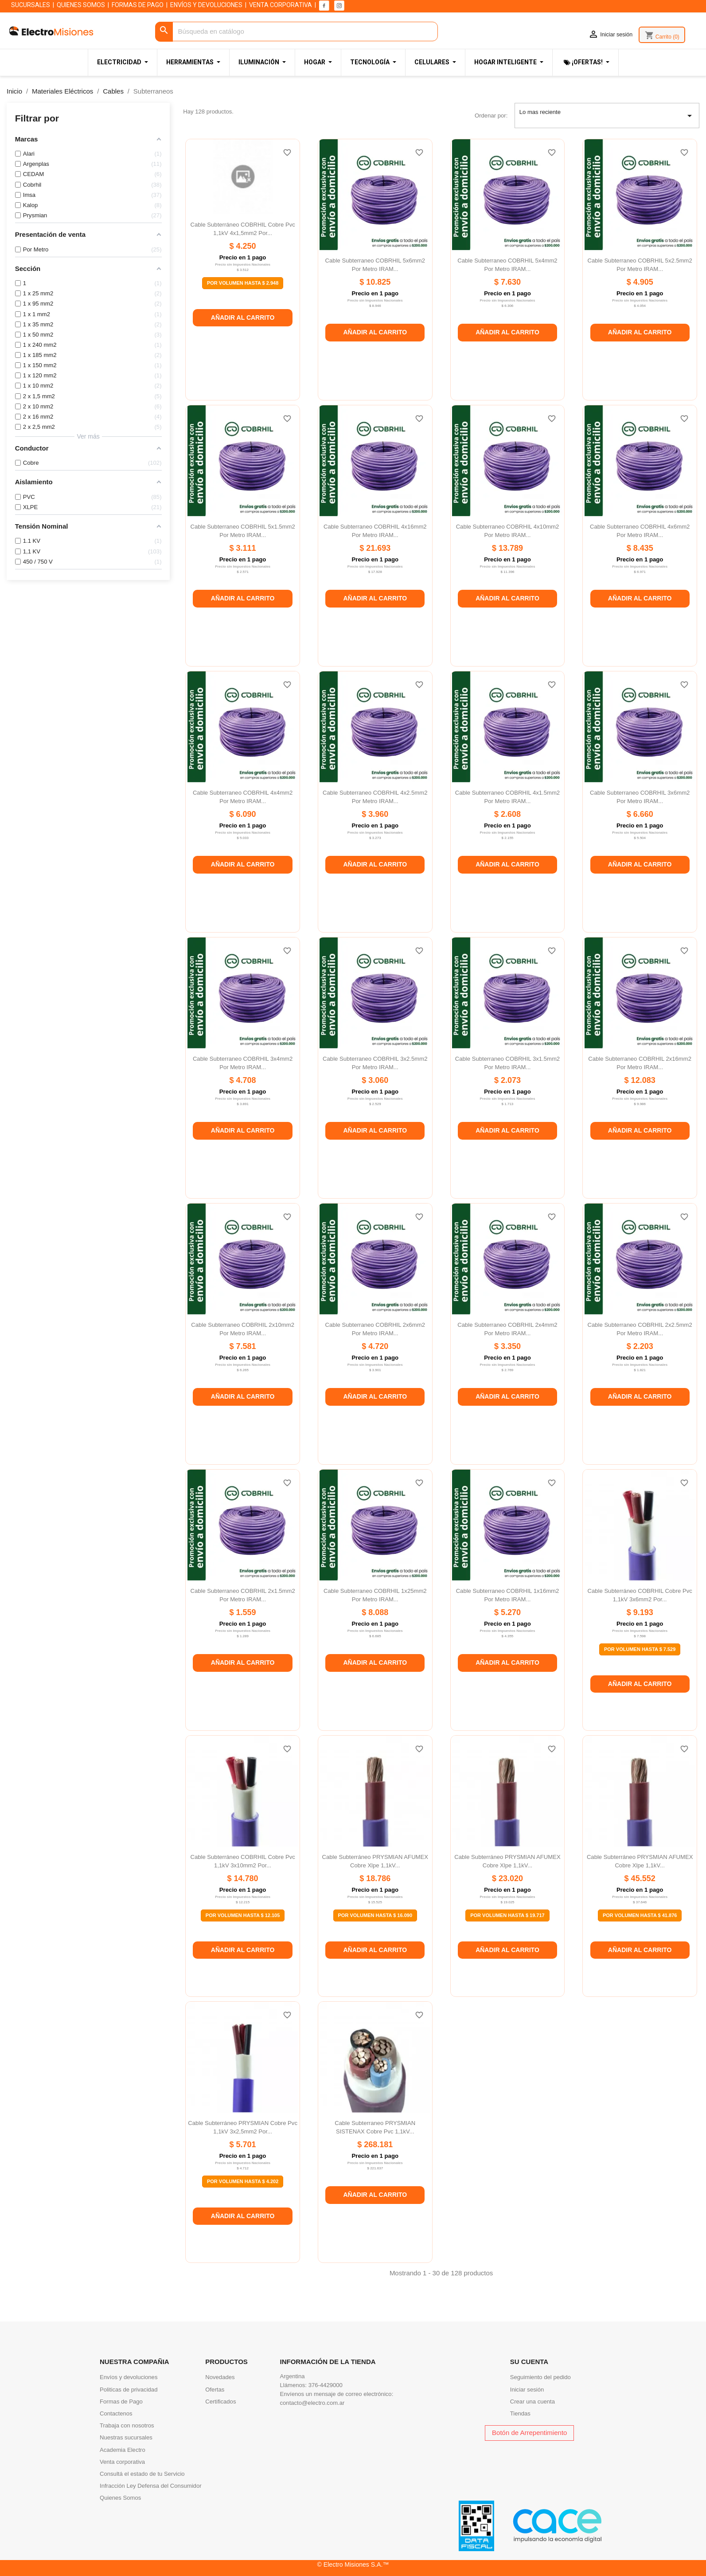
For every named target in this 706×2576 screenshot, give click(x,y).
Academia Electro (122, 2450)
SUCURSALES (30, 4)
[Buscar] (296, 32)
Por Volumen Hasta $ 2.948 (242, 283)
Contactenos (116, 2413)
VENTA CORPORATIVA (280, 4)
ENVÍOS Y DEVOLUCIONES (206, 4)
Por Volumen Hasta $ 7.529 (639, 1649)
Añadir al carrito (243, 317)
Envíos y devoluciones (128, 2377)
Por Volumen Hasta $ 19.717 (507, 1915)
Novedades (219, 2377)
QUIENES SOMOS (81, 4)
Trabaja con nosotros (127, 2425)
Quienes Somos (120, 2497)
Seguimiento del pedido (540, 2377)
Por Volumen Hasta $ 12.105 (243, 1915)
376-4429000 (325, 2385)
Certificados (220, 2401)
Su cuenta (529, 2361)
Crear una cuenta (532, 2401)
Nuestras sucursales (126, 2437)
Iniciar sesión (527, 2389)
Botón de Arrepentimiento (529, 2432)
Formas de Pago (121, 2401)
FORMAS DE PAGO (138, 4)
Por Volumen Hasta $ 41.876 (640, 1915)
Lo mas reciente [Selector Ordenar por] (607, 116)
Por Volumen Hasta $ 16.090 (375, 1915)
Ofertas (214, 2389)
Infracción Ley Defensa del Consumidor (151, 2485)
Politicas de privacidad (128, 2389)
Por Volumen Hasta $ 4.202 (242, 2181)
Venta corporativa (122, 2461)
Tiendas (520, 2413)
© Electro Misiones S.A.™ (353, 2564)
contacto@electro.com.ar (312, 2403)
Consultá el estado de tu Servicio (142, 2473)
